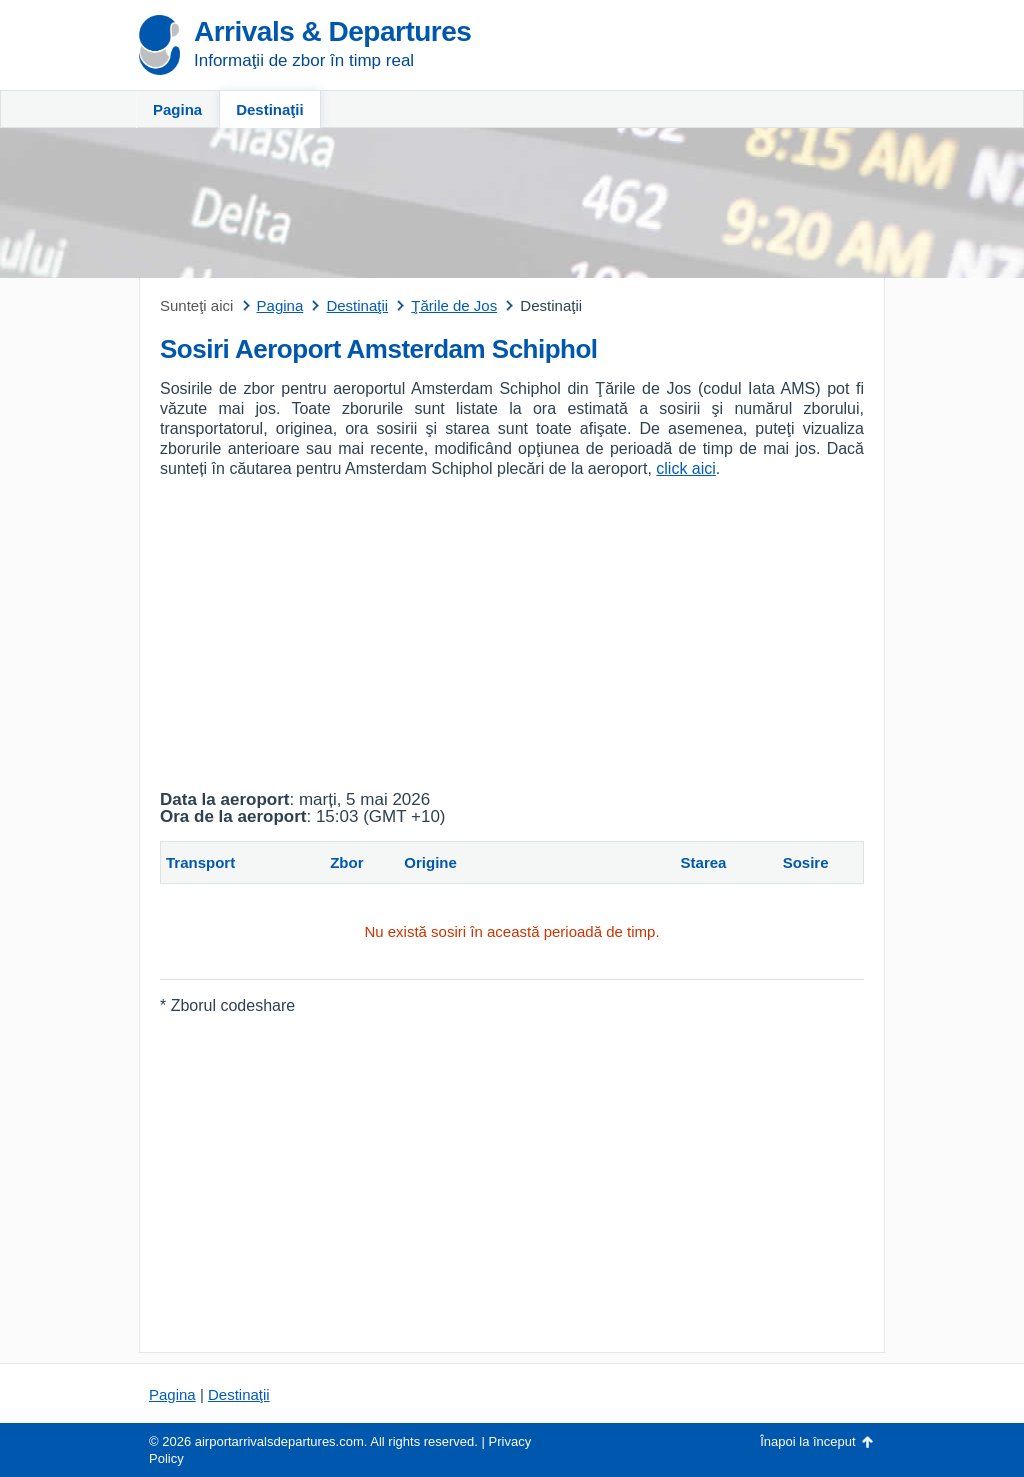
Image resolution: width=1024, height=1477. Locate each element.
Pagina (177, 109)
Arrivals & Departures (332, 31)
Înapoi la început (807, 1441)
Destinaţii (270, 109)
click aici (686, 468)
